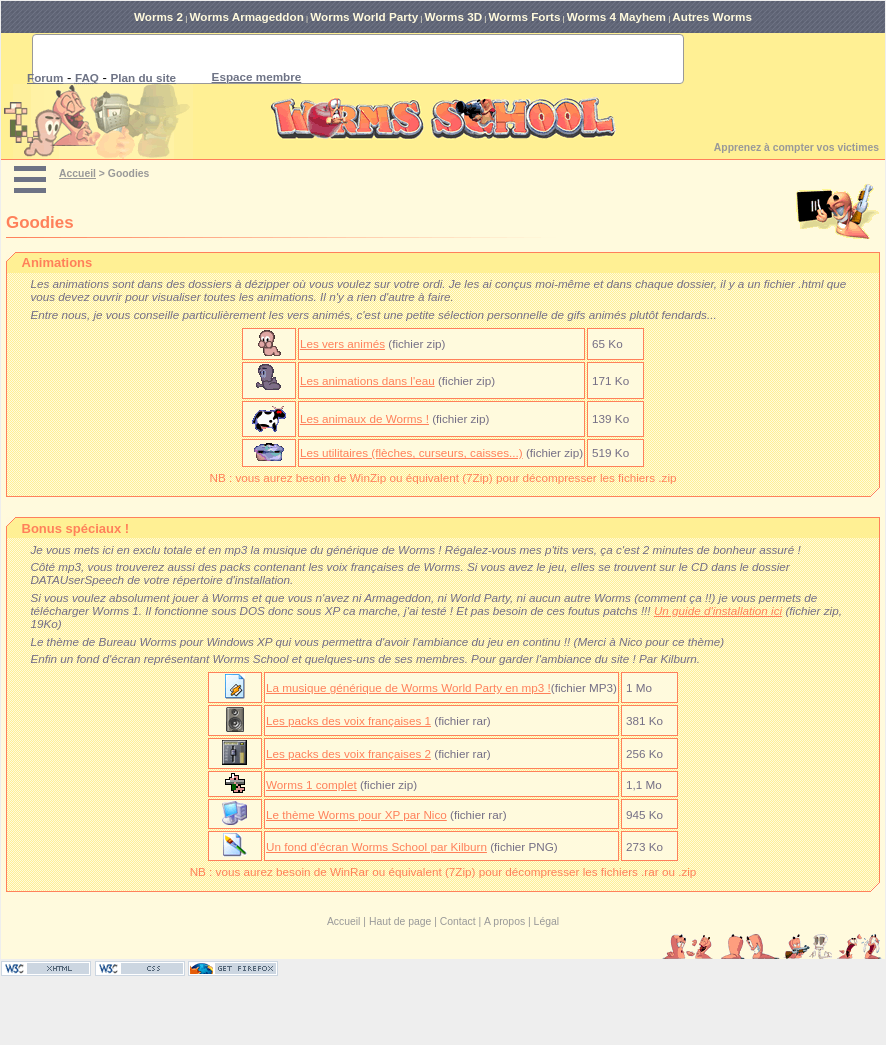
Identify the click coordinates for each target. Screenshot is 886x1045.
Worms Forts (525, 16)
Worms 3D (454, 16)
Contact (458, 921)
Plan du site (144, 77)
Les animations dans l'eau (367, 380)
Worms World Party (364, 16)
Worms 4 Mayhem (616, 16)
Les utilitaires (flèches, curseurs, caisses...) (411, 452)
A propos (504, 921)
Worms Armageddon (247, 16)
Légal (546, 921)
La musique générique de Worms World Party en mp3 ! (408, 687)
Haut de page (400, 921)
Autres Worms (712, 16)
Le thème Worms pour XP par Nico (356, 814)
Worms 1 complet (311, 784)
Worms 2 (158, 16)
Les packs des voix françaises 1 (348, 720)
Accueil (77, 173)
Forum (45, 77)
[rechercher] (334, 59)
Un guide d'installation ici (718, 610)
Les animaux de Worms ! (364, 418)
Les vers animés (342, 343)
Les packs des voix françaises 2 (348, 753)
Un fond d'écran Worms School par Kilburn (376, 846)
